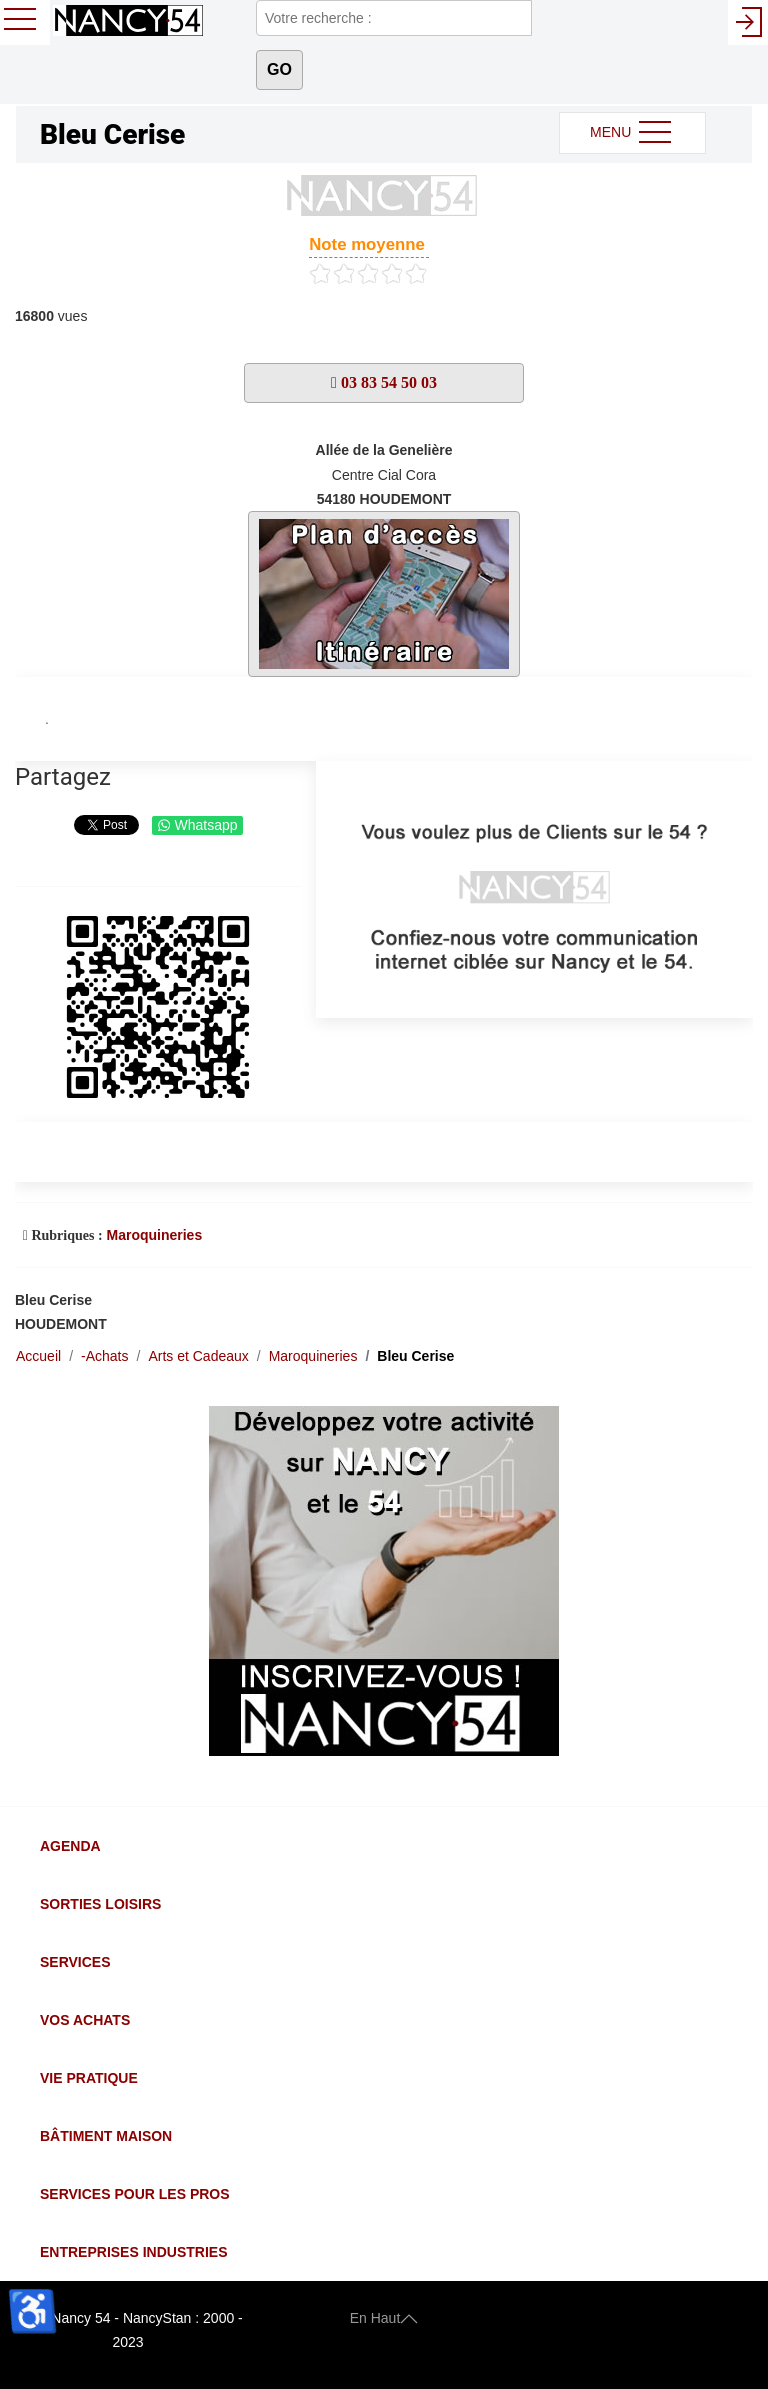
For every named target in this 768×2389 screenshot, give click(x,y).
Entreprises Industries (133, 2252)
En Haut (384, 2318)
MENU (632, 133)
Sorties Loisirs (100, 1904)
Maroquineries (154, 1235)
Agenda (70, 1846)
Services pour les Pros (135, 2194)
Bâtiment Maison (106, 2136)
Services (75, 1962)
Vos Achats (85, 2020)
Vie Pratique (89, 2078)
